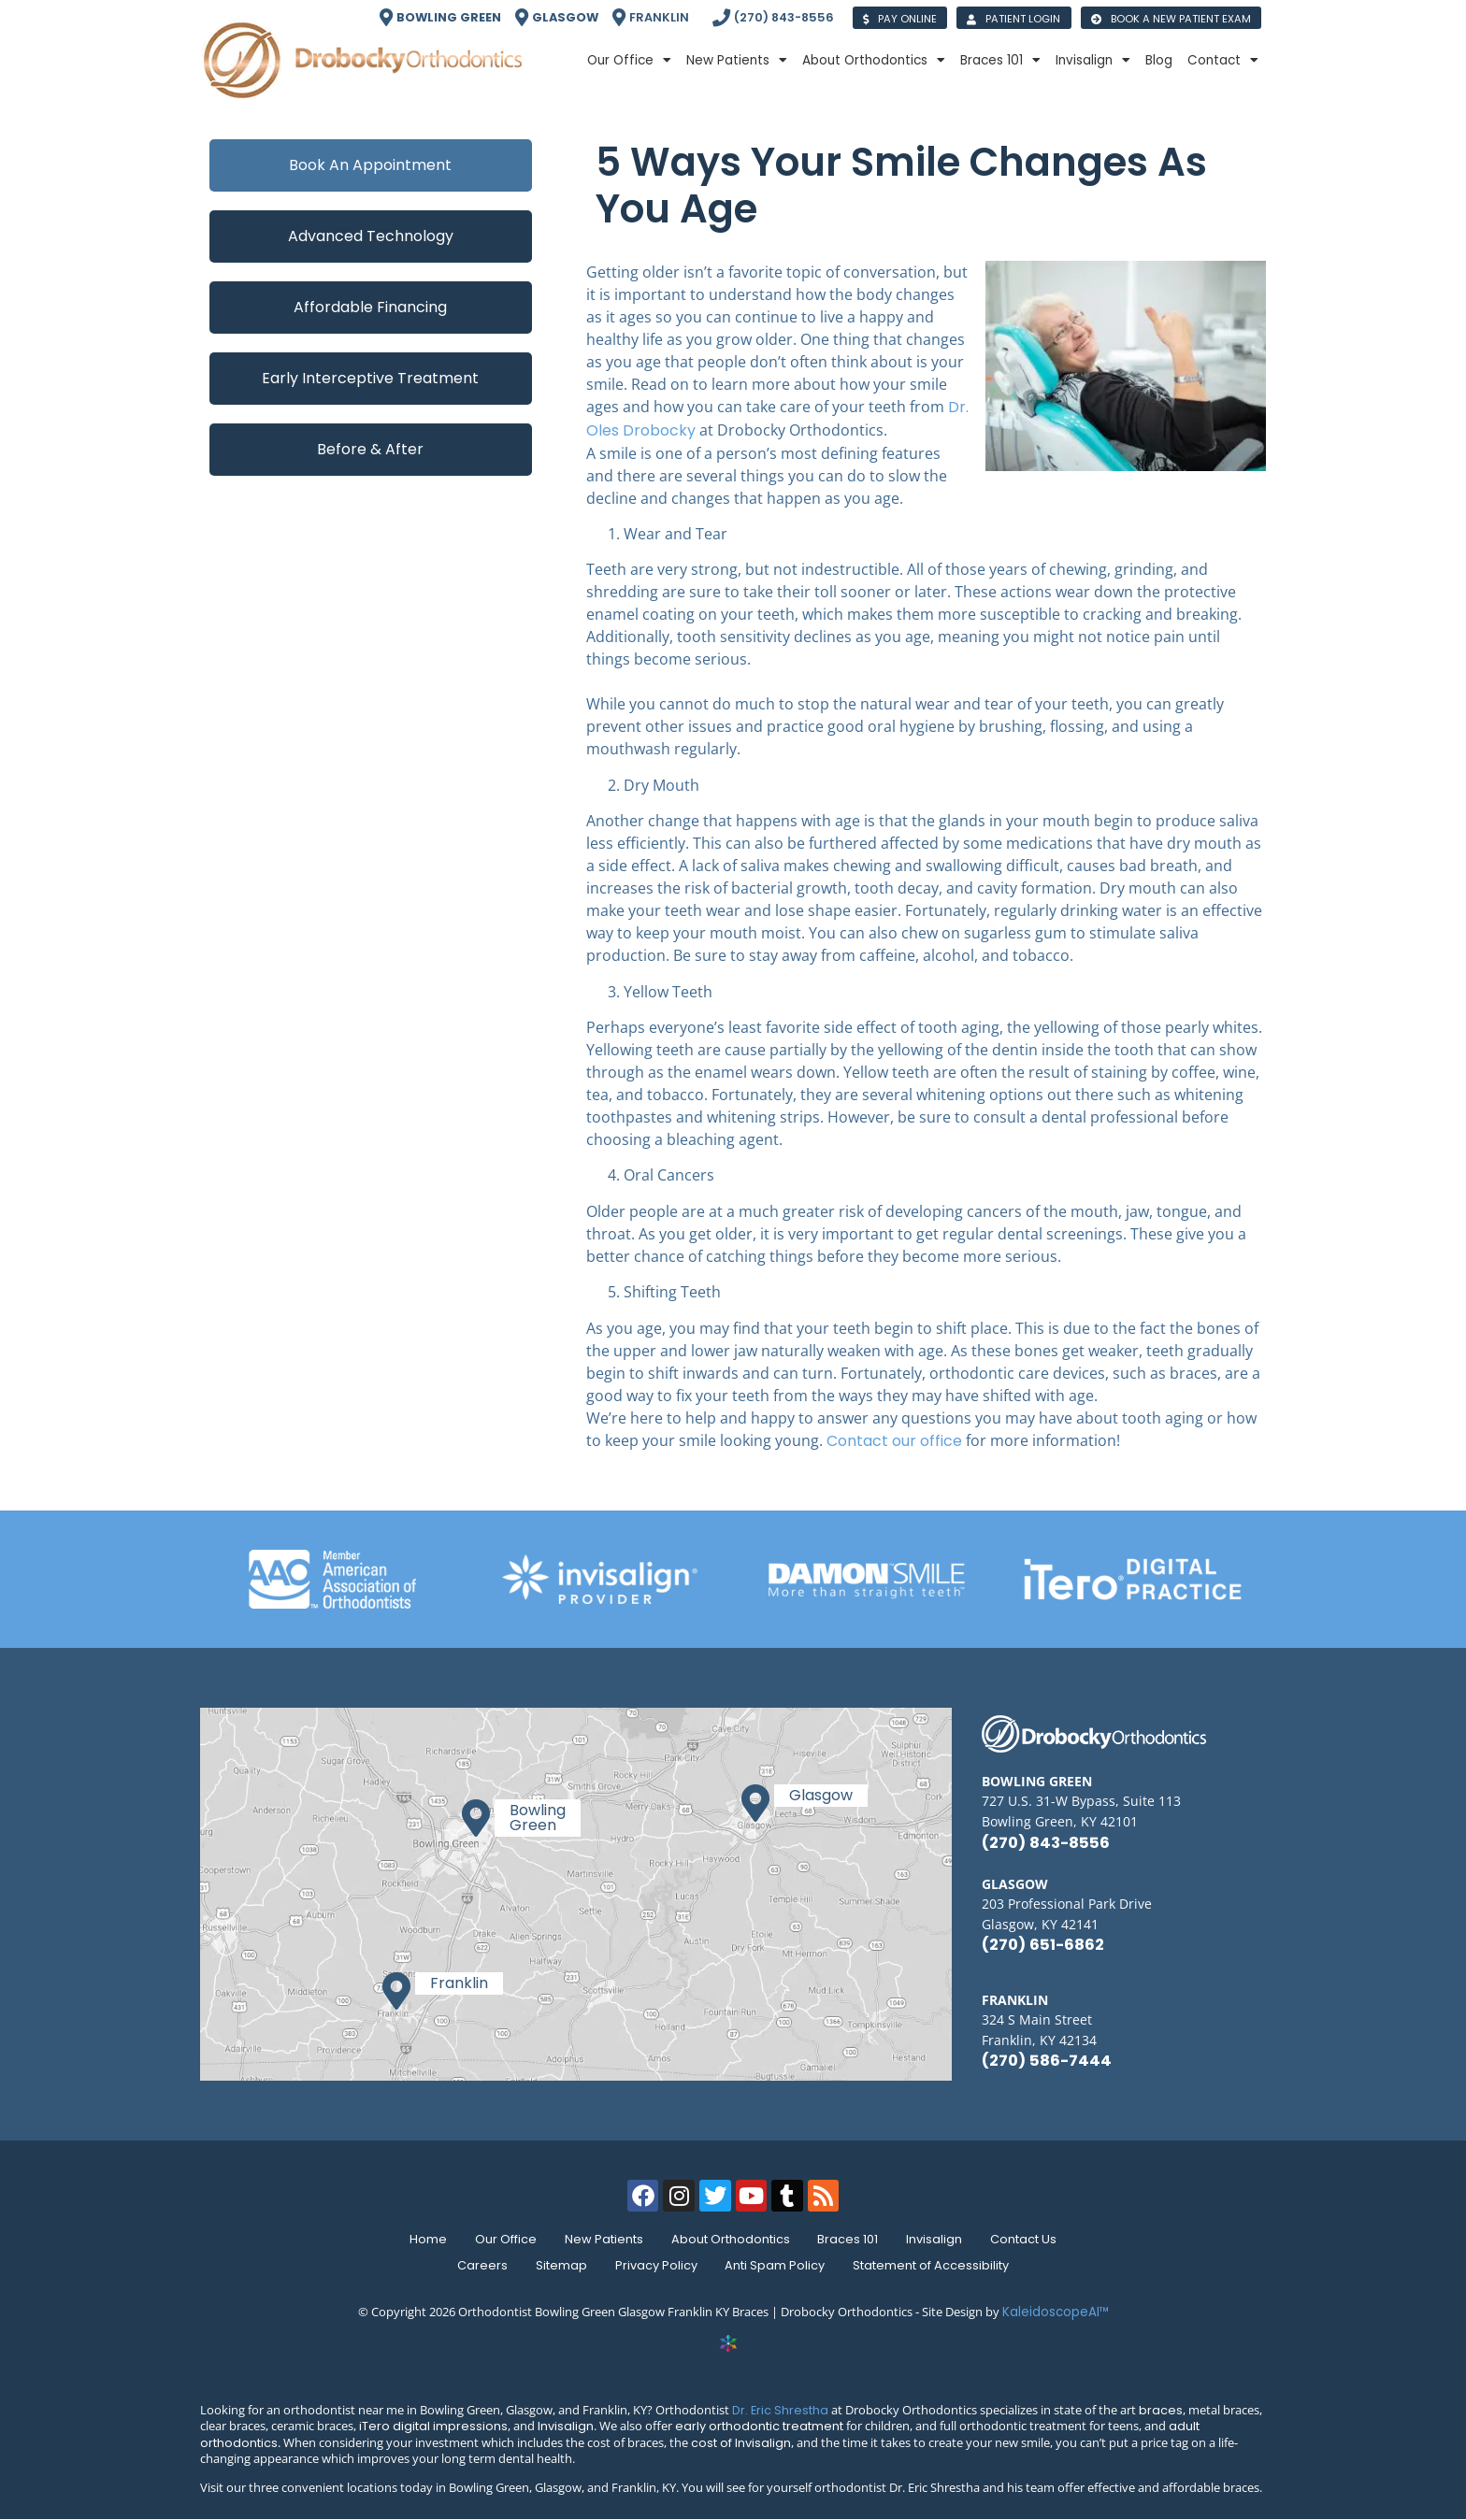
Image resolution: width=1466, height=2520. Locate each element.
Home (422, 2239)
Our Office (629, 61)
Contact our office (894, 1441)
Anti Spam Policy (777, 2265)
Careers (478, 2265)
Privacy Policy (656, 2265)
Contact (1222, 61)
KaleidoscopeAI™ (1055, 2312)
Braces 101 (1000, 61)
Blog (1158, 60)
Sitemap (559, 2265)
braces (1161, 2410)
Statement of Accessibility (935, 2265)
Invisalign (1093, 61)
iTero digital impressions (433, 2426)
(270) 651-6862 (1043, 1944)
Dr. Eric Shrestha (780, 2410)
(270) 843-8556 (1046, 1843)
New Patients (736, 61)
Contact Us (1030, 2239)
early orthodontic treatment (759, 2426)
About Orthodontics (873, 61)
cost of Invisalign (741, 2443)
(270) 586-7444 (1047, 2060)
